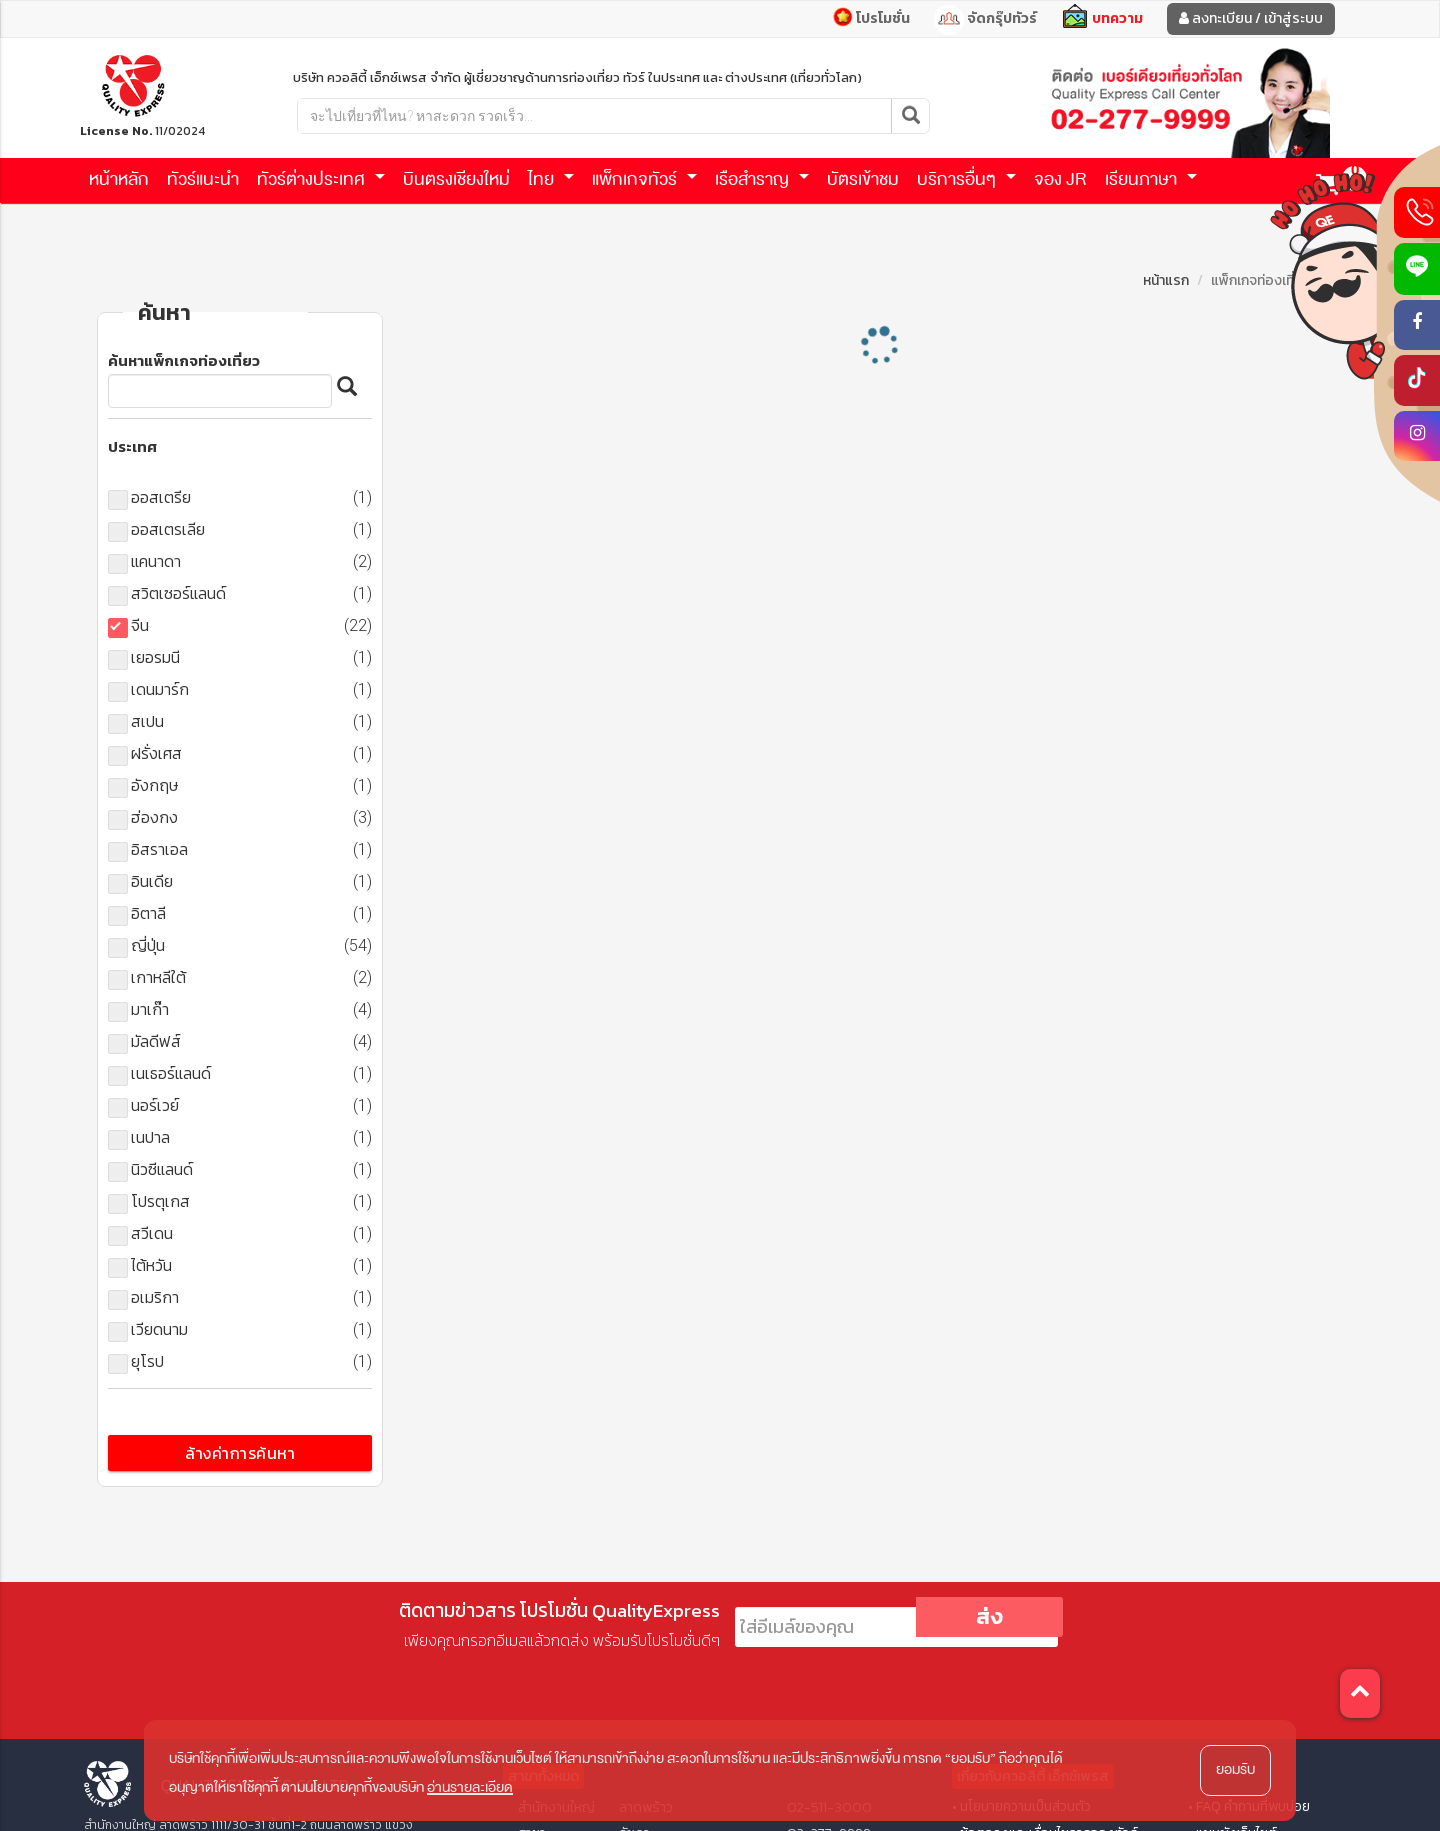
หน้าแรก (1166, 280)
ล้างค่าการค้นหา (240, 1453)
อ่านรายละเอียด (470, 1787)
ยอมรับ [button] (1235, 1769)
